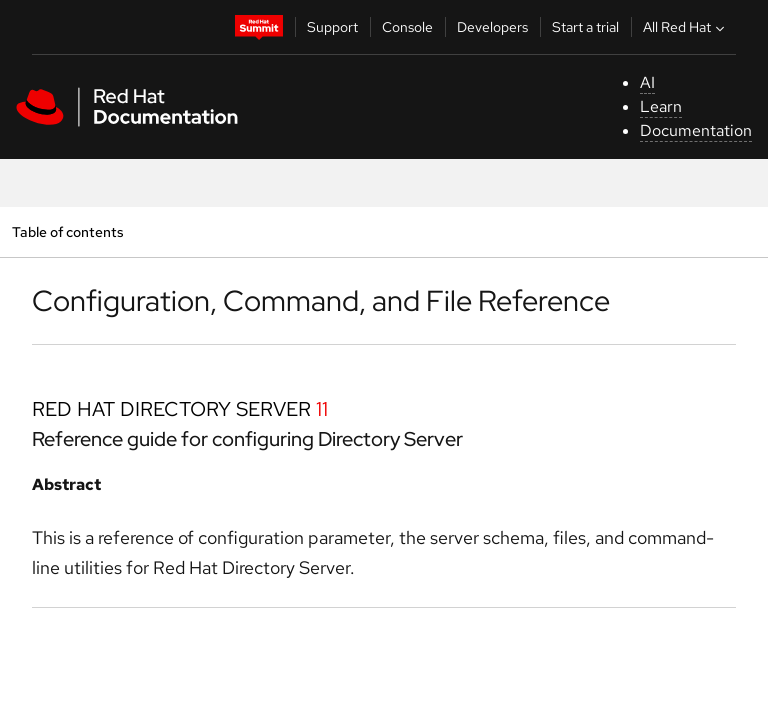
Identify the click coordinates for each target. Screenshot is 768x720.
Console (407, 27)
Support (332, 27)
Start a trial (585, 27)
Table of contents (67, 231)
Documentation (696, 130)
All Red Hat (686, 27)
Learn (661, 106)
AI (647, 82)
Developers (492, 27)
